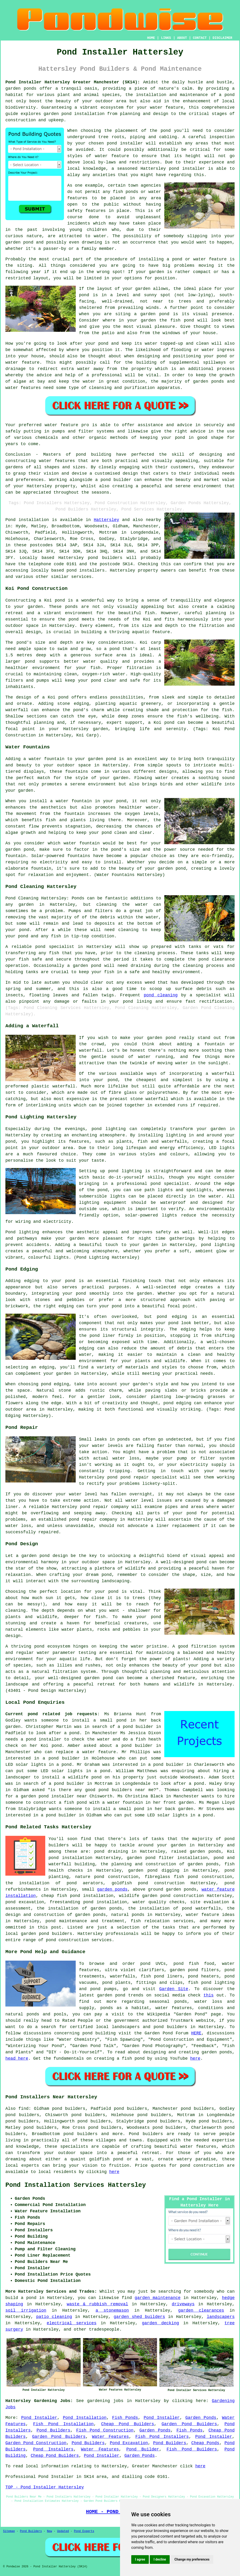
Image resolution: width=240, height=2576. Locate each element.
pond (166, 130)
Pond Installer (39, 2417)
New (49, 2531)
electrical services (71, 2323)
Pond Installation (84, 2417)
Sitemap (9, 2531)
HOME (151, 38)
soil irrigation (25, 2310)
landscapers (221, 2316)
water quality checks (159, 1902)
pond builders (105, 557)
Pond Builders (53, 2430)
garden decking (160, 2323)
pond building (93, 454)
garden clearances (201, 2310)
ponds (30, 88)
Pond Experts (84, 2531)
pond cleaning (161, 995)
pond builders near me (126, 1790)
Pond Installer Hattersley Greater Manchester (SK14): (72, 82)
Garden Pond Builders (189, 2424)
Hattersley (106, 519)
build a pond (20, 2297)
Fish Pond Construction (105, 2430)
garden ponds (112, 1889)
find (24, 2108)
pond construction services (79, 1940)
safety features (86, 210)
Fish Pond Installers (162, 2436)
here (195, 2058)
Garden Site (173, 1989)
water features (198, 2146)
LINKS (166, 38)
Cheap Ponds (205, 2443)
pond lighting (218, 1244)
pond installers (86, 570)
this (208, 1995)
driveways (183, 2304)
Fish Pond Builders (192, 2449)
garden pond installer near (54, 1796)
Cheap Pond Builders (127, 2424)
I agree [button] (140, 2559)
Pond (10, 519)
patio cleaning (54, 2316)
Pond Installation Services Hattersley (75, 2185)
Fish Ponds (125, 2417)
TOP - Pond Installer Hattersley (44, 2487)
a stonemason (112, 2310)
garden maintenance (158, 2297)
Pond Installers (53, 2449)
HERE (196, 2033)
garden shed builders (139, 2316)
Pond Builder (142, 2449)
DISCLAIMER (222, 38)
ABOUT (182, 38)
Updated (63, 2531)
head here (16, 2058)
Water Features (110, 2436)
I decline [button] (160, 2559)
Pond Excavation (129, 2443)
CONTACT (200, 38)
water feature (61, 425)
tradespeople (104, 2329)
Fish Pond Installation (63, 2424)
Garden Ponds (200, 2417)
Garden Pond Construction (35, 2443)
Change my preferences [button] (191, 2559)
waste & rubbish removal (97, 2304)
